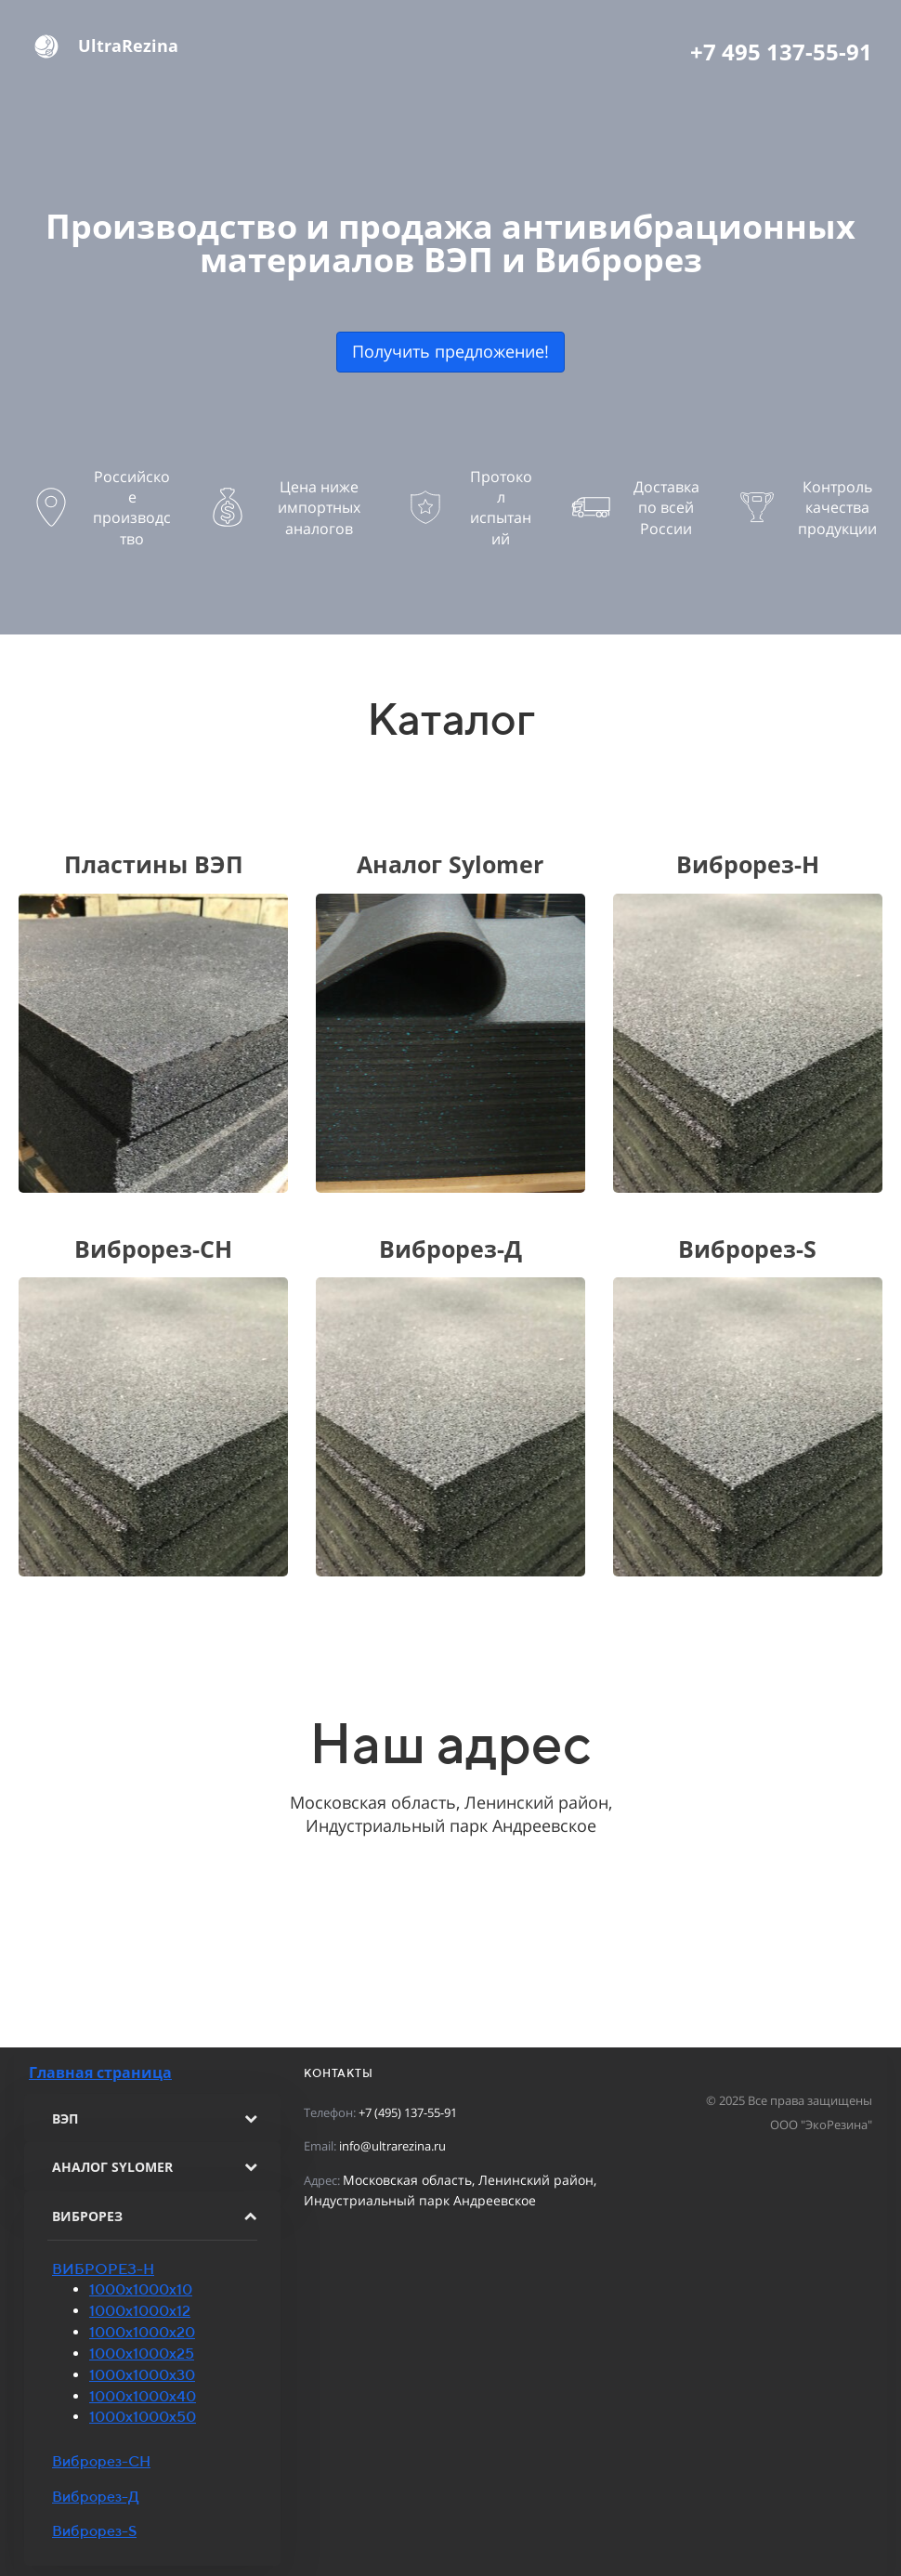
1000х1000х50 (142, 2417)
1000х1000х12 (139, 2311)
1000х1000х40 (142, 2396)
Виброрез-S (94, 2531)
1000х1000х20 (142, 2332)
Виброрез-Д (95, 2496)
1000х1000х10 (140, 2289)
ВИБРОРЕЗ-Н (103, 2269)
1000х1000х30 (142, 2375)
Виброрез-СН (101, 2461)
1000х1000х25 (141, 2353)
